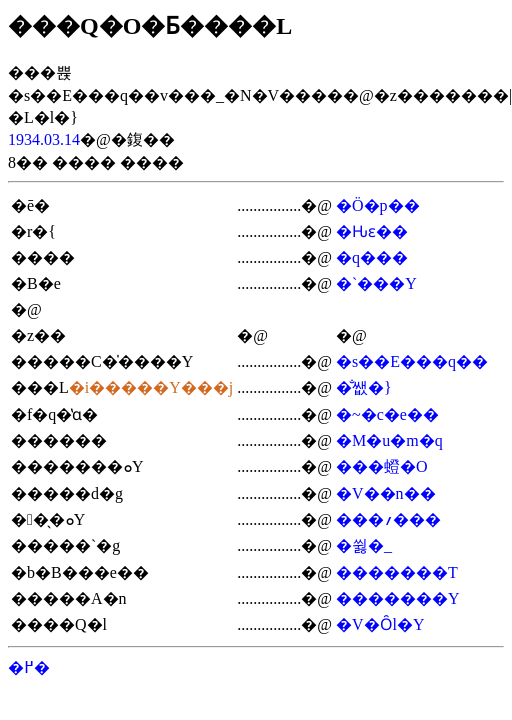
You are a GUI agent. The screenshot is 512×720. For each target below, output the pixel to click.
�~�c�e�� (387, 414)
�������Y (398, 598)
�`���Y (376, 283)
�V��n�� (386, 493)
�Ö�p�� (378, 205)
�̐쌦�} (364, 387)
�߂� (29, 667)
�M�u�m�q (389, 440)
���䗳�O (382, 466)
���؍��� (388, 519)
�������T (397, 572)
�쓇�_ (364, 545)
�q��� (372, 257)
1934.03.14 (44, 139)
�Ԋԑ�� (372, 231)
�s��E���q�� (412, 361)
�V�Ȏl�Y (380, 624)
